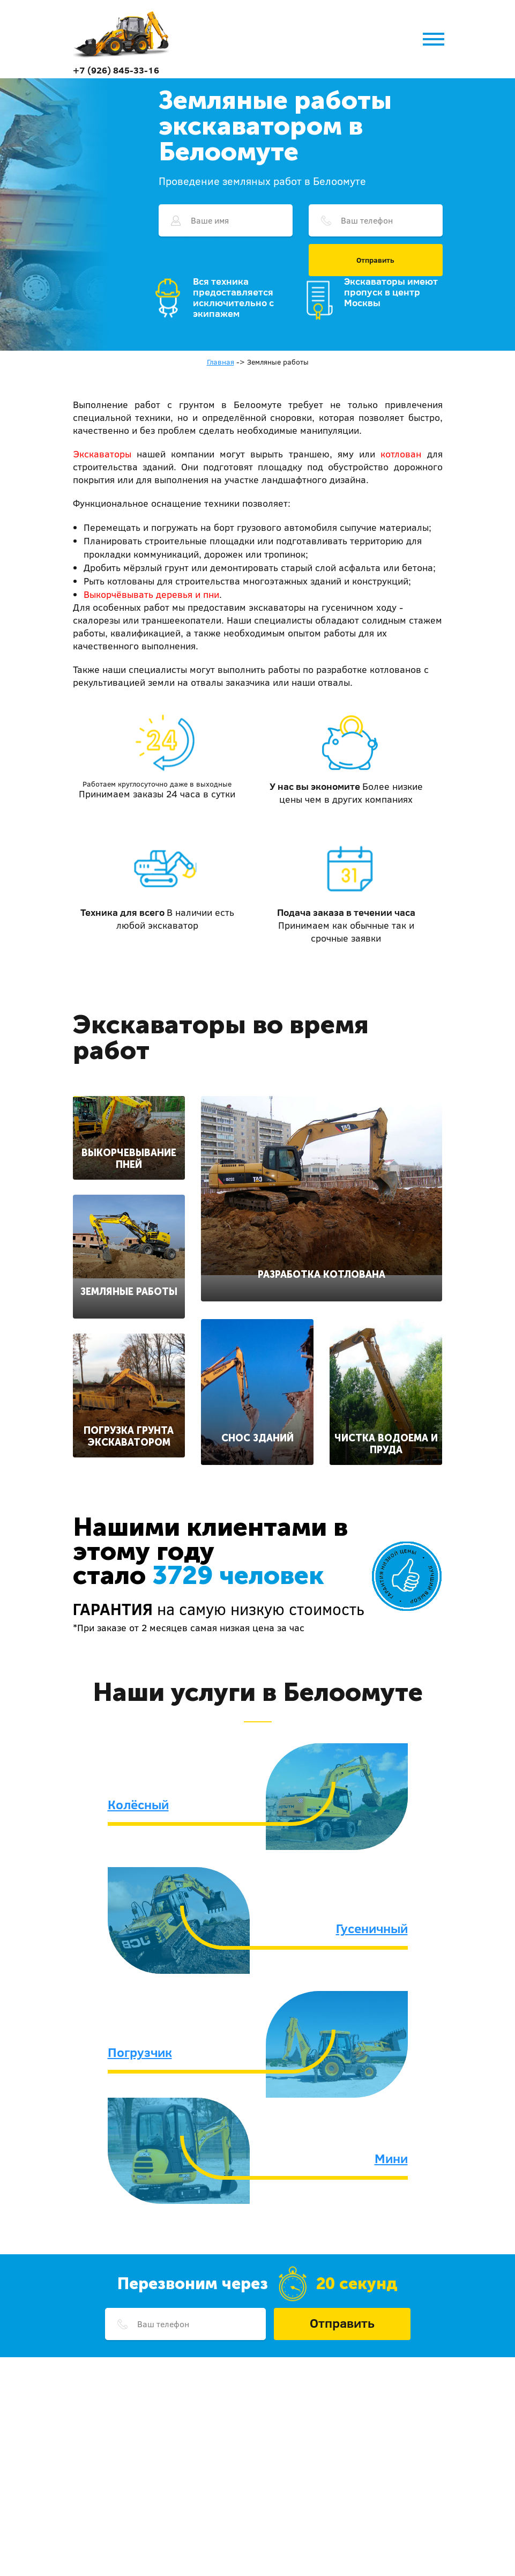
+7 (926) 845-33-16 (116, 70)
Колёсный (138, 1804)
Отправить (375, 260)
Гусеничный (372, 1928)
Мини (391, 2158)
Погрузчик (140, 2052)
